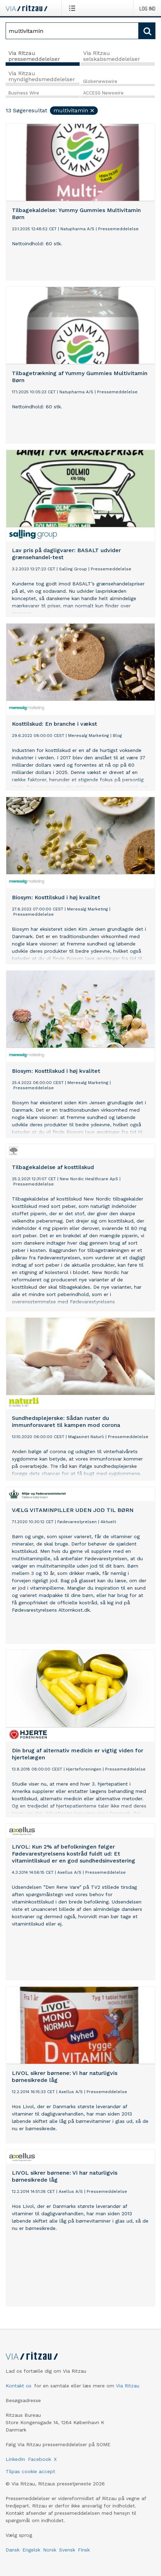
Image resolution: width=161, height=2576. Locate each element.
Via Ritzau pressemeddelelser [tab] (34, 56)
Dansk (13, 2550)
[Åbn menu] (73, 8)
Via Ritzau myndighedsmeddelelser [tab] (41, 76)
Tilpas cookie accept (30, 2471)
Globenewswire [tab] (100, 81)
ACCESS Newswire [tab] (103, 93)
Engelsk (31, 2550)
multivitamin (74, 110)
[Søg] (72, 30)
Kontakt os (18, 2385)
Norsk (49, 2550)
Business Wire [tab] (23, 93)
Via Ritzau (127, 2385)
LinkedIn (15, 2459)
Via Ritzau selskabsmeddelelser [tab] (111, 56)
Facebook (39, 2459)
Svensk (67, 2550)
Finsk (84, 2550)
